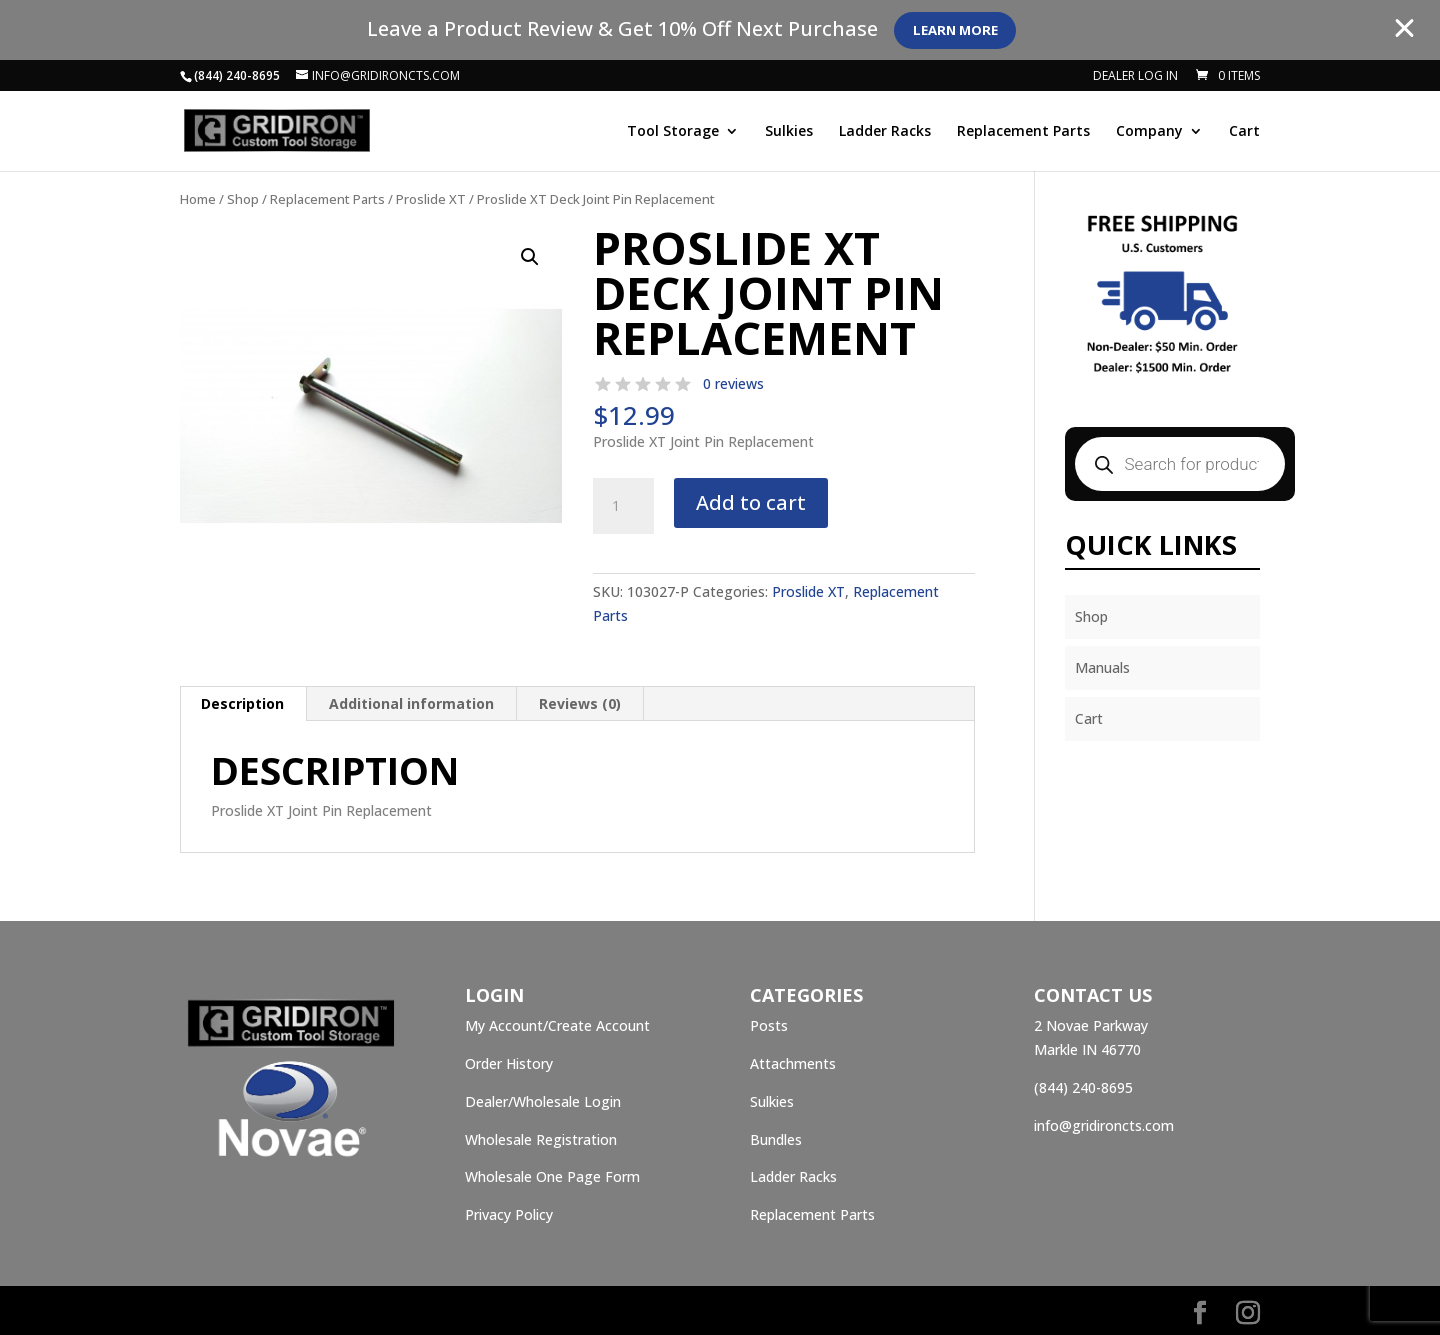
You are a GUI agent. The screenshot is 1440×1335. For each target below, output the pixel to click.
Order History (509, 1063)
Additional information (411, 703)
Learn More (963, 30)
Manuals (1102, 667)
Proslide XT (431, 199)
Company (1149, 132)
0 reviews (733, 383)
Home (198, 199)
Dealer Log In (1135, 77)
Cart (1244, 132)
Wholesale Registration (541, 1139)
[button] (530, 257)
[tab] (243, 704)
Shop (243, 199)
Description (242, 703)
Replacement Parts (1023, 132)
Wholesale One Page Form (552, 1176)
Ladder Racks (885, 132)
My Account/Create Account (557, 1025)
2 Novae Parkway (1091, 1025)
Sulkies (789, 132)
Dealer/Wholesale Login (543, 1101)
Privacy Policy (509, 1214)
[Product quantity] (623, 506)
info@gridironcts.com (1104, 1125)
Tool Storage (673, 132)
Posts (769, 1025)
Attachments (793, 1063)
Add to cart (751, 502)
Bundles (776, 1139)
